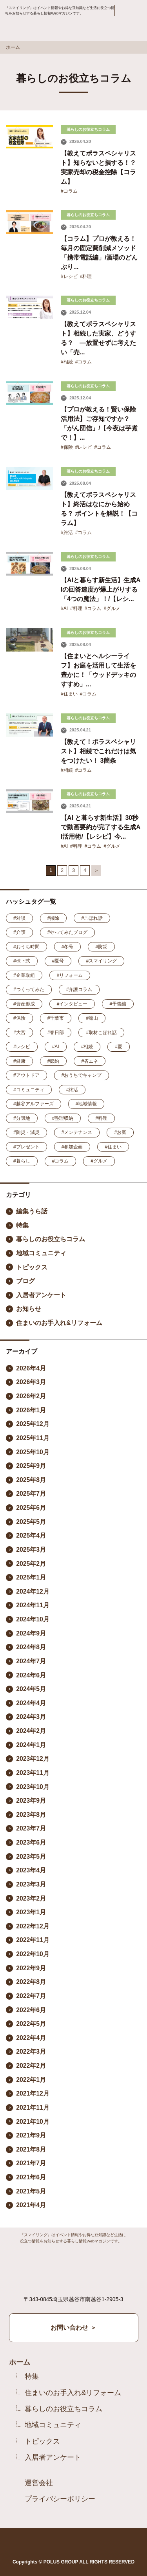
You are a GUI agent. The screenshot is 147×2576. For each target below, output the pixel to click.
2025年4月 (31, 1535)
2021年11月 (32, 2107)
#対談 (19, 918)
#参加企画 (72, 1147)
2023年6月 (31, 1842)
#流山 (92, 1018)
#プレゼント (26, 1147)
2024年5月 (31, 1689)
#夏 (118, 1046)
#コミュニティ (28, 1089)
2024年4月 (31, 1703)
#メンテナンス (77, 1132)
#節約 (53, 1061)
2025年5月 (31, 1521)
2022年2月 (31, 2065)
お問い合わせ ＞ (73, 2327)
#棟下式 (21, 961)
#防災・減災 (26, 1132)
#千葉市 (55, 1018)
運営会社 (39, 2483)
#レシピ (69, 276)
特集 (22, 1225)
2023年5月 (31, 1856)
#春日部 (55, 1032)
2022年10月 (32, 1954)
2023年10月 (32, 1787)
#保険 (67, 447)
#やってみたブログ (67, 932)
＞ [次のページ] (96, 870)
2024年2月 (31, 1731)
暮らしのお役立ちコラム (50, 1239)
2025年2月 (31, 1563)
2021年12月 (32, 2093)
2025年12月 (32, 1424)
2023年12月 (32, 1758)
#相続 (67, 362)
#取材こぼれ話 (101, 1032)
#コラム (69, 191)
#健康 (19, 1061)
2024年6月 (31, 1675)
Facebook (50, 2542)
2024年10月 (32, 1619)
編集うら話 (31, 1211)
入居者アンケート (41, 1295)
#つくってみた (28, 989)
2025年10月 (32, 1452)
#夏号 (58, 961)
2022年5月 (31, 2023)
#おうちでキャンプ (82, 1075)
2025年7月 (31, 1493)
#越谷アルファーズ (33, 1104)
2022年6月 (31, 2010)
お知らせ (28, 1308)
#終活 (67, 532)
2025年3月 (31, 1549)
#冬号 (68, 947)
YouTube (94, 2542)
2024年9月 (31, 1633)
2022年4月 (31, 2037)
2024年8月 (31, 1647)
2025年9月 (31, 1465)
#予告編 (117, 1004)
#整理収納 (63, 1118)
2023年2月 (31, 1898)
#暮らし (21, 1161)
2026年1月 (31, 1410)
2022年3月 (31, 2051)
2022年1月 (31, 2079)
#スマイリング (101, 961)
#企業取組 (24, 975)
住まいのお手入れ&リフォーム (59, 1323)
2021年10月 (32, 2121)
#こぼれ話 (92, 918)
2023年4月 (31, 1870)
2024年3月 (31, 1716)
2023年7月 (31, 1828)
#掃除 (53, 918)
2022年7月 (31, 1996)
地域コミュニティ (41, 1253)
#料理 (86, 276)
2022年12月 (32, 1926)
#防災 (101, 947)
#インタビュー (72, 1004)
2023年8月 (31, 1814)
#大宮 (19, 1032)
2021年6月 (31, 2177)
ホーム (13, 47)
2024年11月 (32, 1605)
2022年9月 (31, 1968)
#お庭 (120, 1132)
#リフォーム (70, 975)
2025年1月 (31, 1577)
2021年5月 (31, 2191)
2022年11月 (32, 1940)
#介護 (19, 932)
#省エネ (89, 1061)
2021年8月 (31, 2149)
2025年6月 (31, 1507)
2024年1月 (31, 1745)
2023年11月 (32, 1772)
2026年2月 (31, 1396)
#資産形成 (24, 1004)
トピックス (31, 1267)
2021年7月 (31, 2163)
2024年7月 (31, 1661)
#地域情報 (86, 1104)
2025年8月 (31, 1480)
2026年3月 (31, 1382)
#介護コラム (79, 989)
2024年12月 (32, 1591)
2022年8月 (31, 1981)
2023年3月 (31, 1884)
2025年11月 (32, 1438)
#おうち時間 (26, 947)
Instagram (71, 2542)
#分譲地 (21, 1118)
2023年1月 (31, 1912)
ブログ (25, 1281)
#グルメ (111, 608)
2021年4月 (31, 2205)
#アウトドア (26, 1075)
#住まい (69, 694)
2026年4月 (31, 1368)
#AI (64, 608)
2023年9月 (31, 1800)
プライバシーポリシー (60, 2499)
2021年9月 (31, 2135)
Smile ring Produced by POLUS (40, 31)
